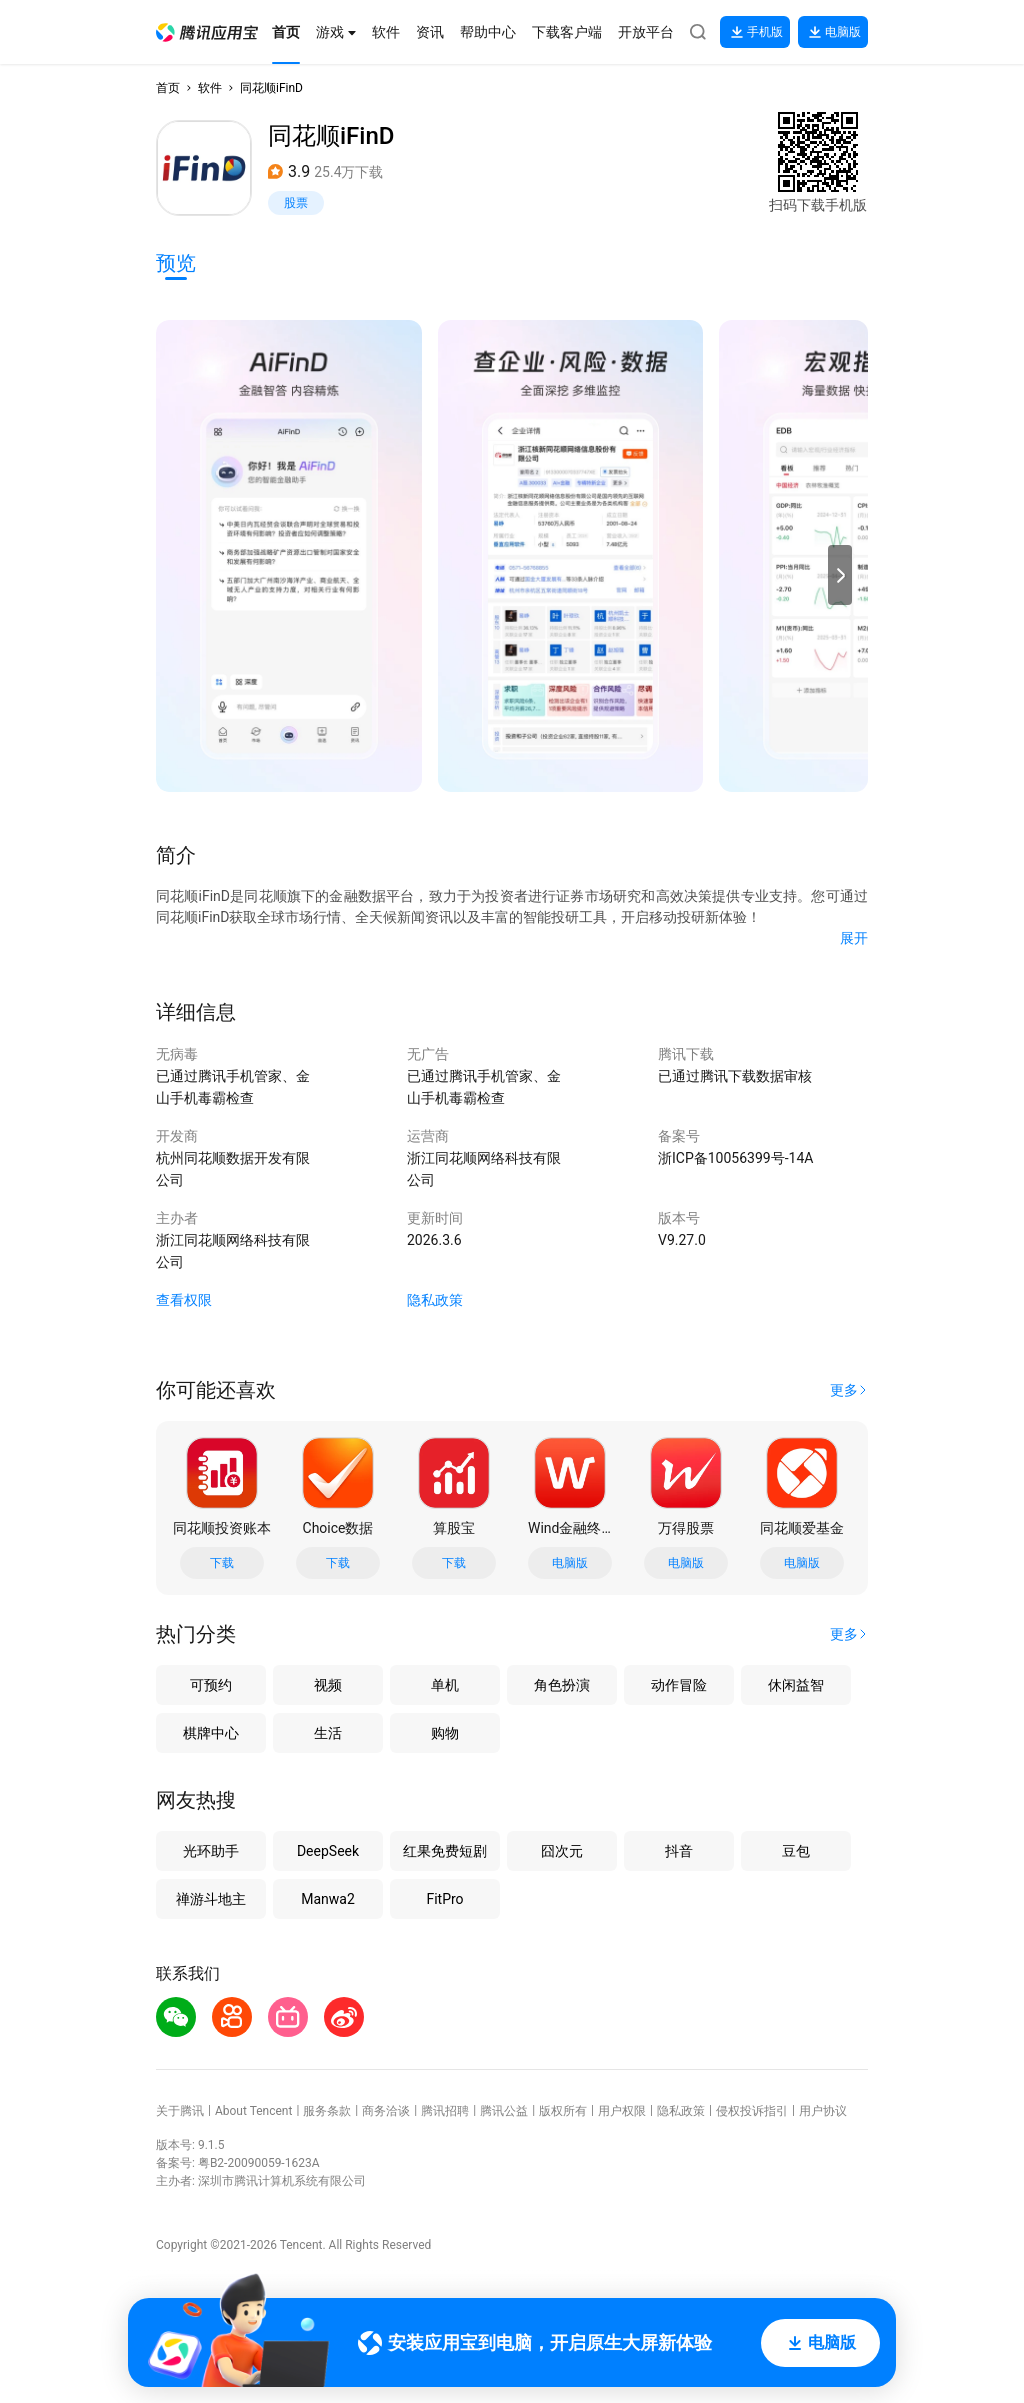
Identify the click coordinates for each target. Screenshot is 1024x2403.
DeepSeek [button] (328, 1851)
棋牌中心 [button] (211, 1733)
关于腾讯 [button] (180, 2111)
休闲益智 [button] (796, 1685)
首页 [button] (168, 88)
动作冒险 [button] (679, 1685)
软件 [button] (210, 88)
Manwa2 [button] (328, 1899)
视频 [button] (328, 1685)
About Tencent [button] (253, 2111)
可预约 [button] (211, 1685)
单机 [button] (445, 1685)
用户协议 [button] (823, 2111)
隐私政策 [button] (435, 1300)
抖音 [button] (679, 1851)
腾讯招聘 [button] (445, 2111)
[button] (207, 32)
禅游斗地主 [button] (211, 1899)
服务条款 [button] (327, 2111)
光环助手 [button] (211, 1851)
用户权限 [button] (622, 2111)
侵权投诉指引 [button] (752, 2111)
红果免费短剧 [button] (445, 1851)
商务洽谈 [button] (386, 2111)
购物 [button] (445, 1733)
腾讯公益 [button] (504, 2111)
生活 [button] (328, 1733)
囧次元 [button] (562, 1851)
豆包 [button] (796, 1851)
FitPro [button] (444, 1899)
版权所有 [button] (563, 2111)
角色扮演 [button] (562, 1685)
